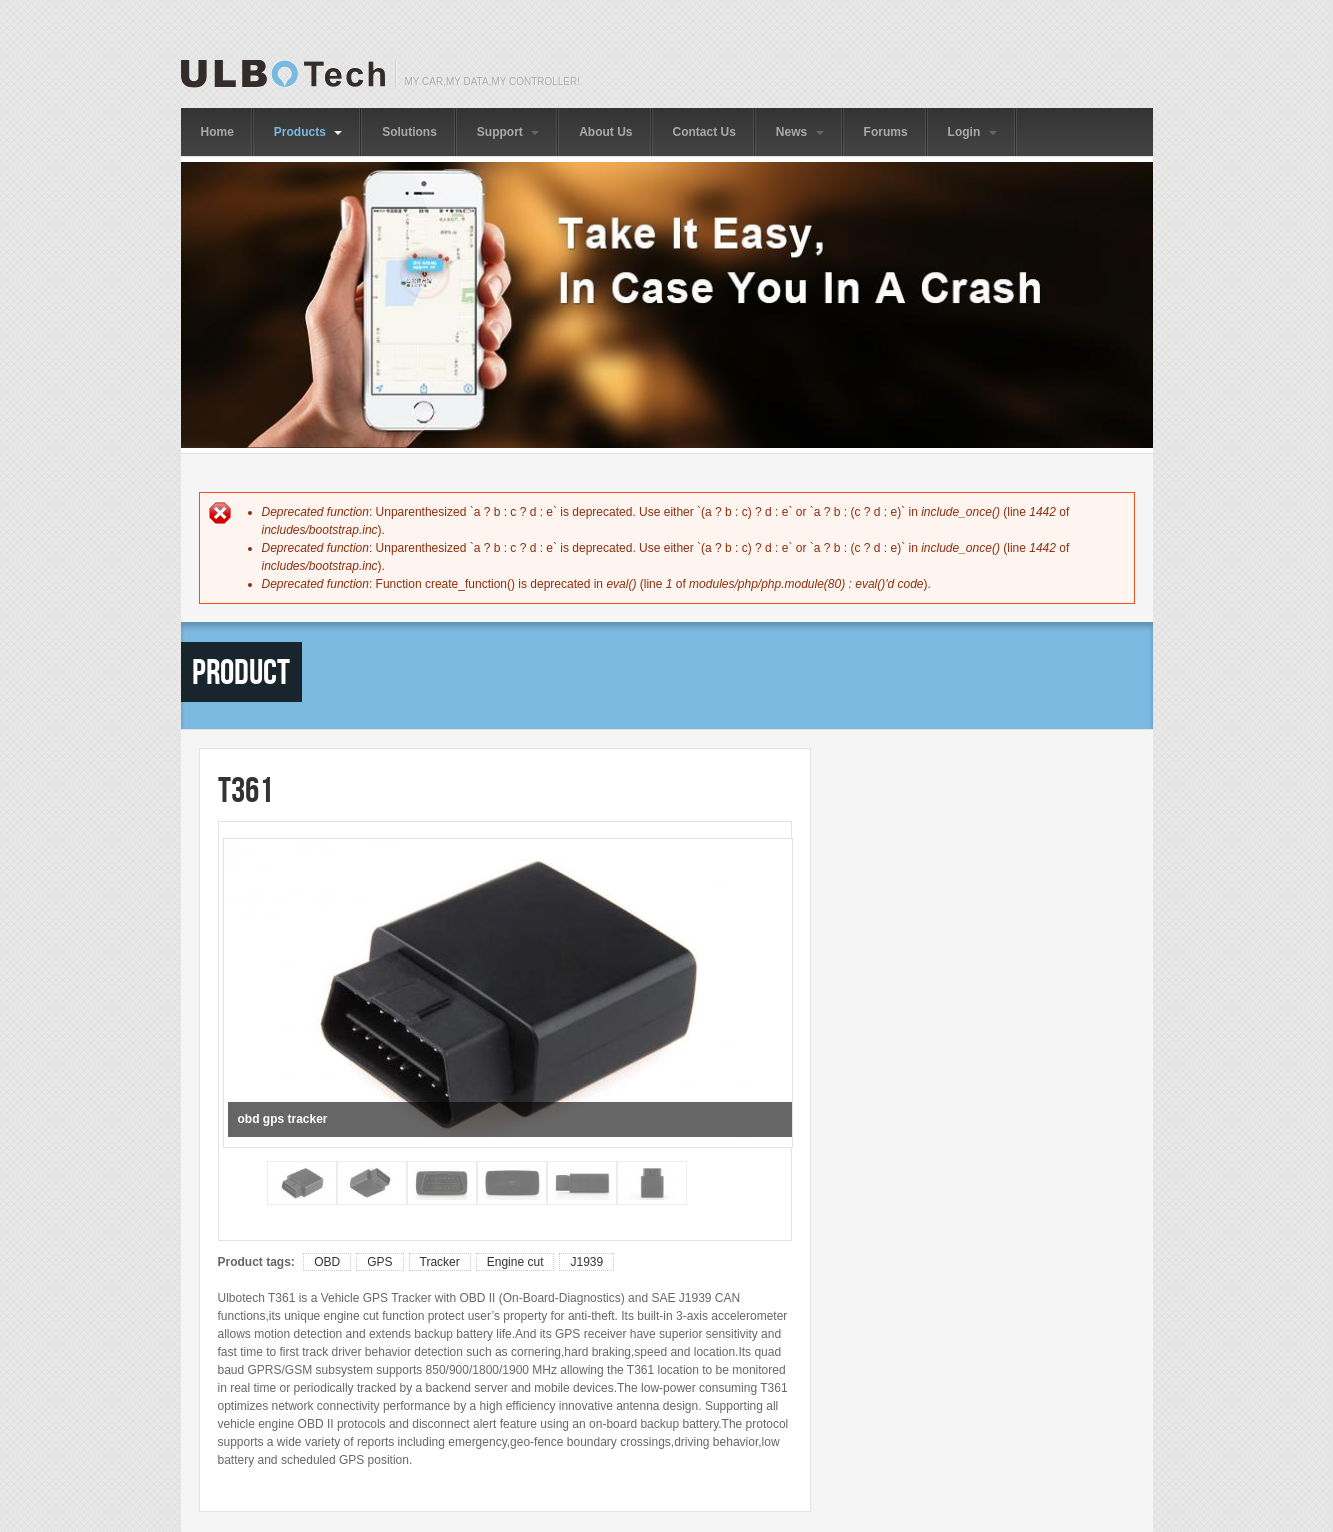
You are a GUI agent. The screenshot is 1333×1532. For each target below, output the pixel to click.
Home (217, 132)
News (800, 132)
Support (508, 132)
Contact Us (704, 132)
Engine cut (515, 1262)
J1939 (586, 1262)
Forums (886, 132)
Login (972, 132)
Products (308, 132)
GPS (379, 1262)
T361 (245, 789)
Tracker (440, 1262)
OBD (327, 1262)
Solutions (409, 132)
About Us (605, 132)
